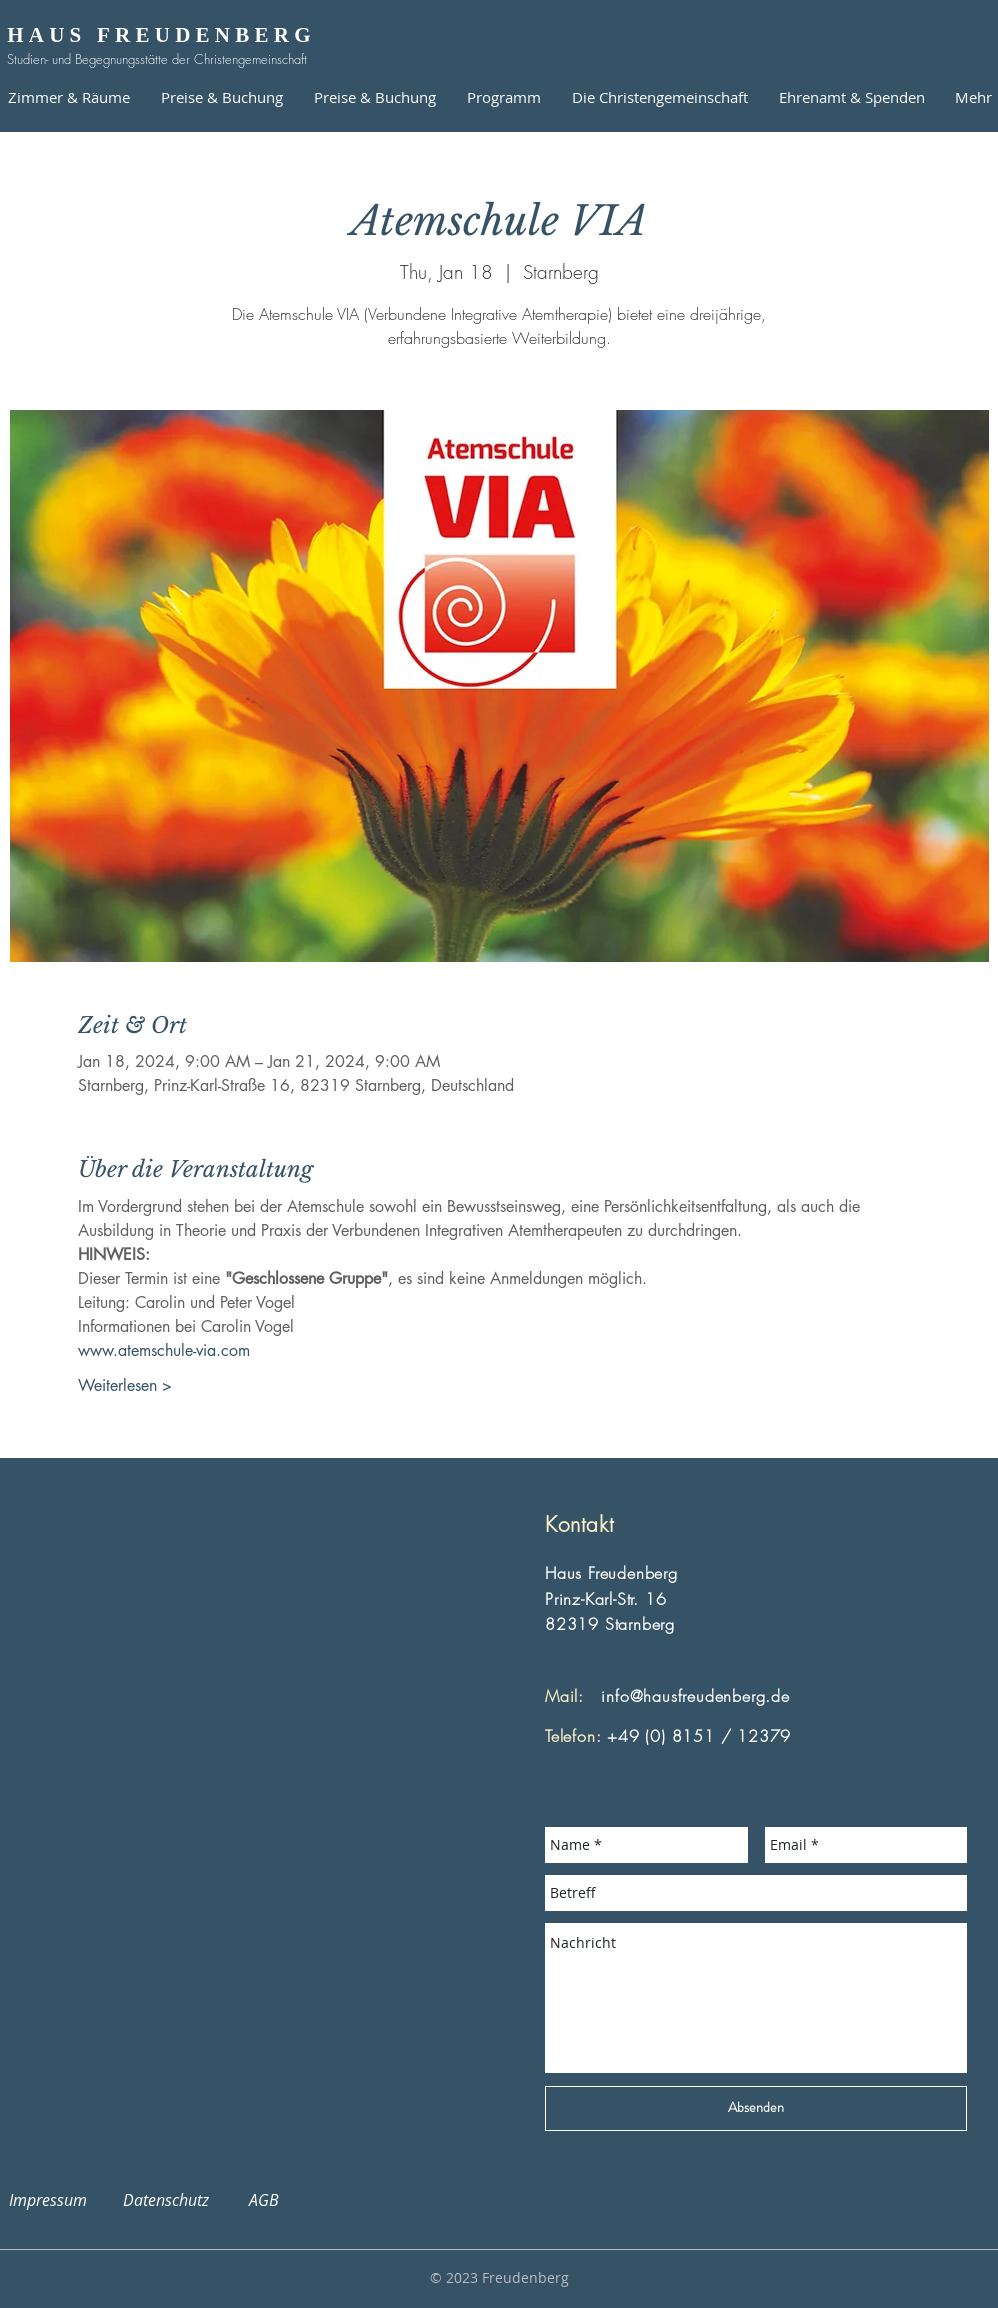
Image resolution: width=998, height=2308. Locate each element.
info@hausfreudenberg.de (695, 1696)
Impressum (60, 2200)
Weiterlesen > (125, 1385)
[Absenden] (756, 2108)
